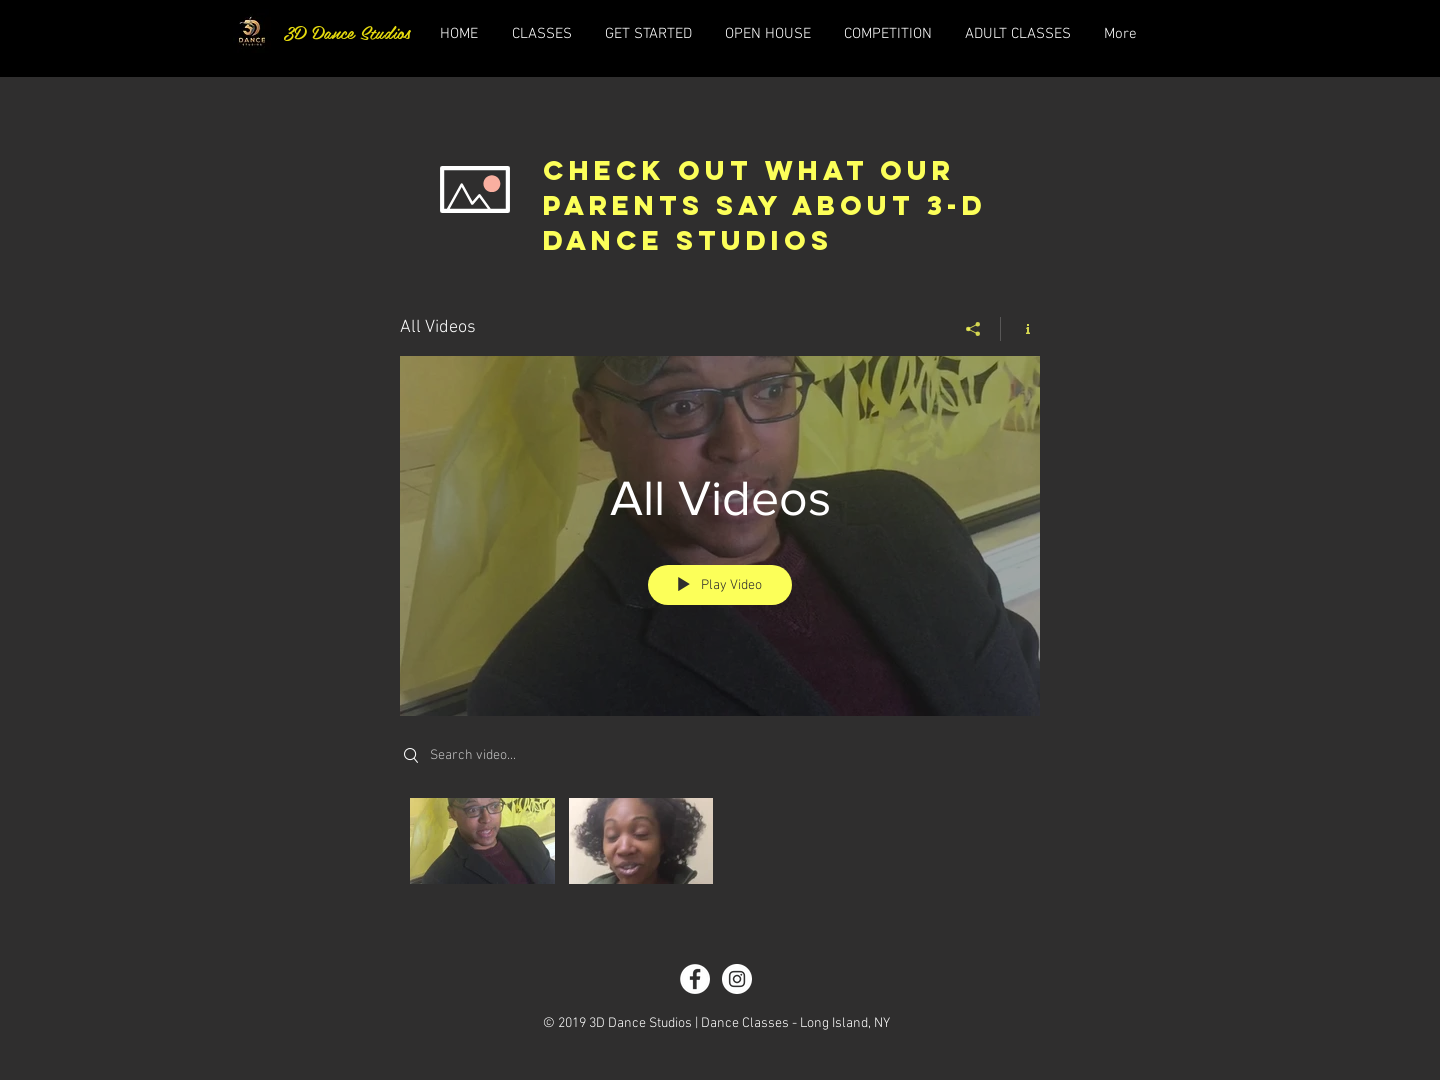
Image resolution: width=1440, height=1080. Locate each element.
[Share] (973, 329)
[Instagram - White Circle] (737, 979)
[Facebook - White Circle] (695, 979)
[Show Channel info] (1020, 329)
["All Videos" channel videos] (720, 846)
